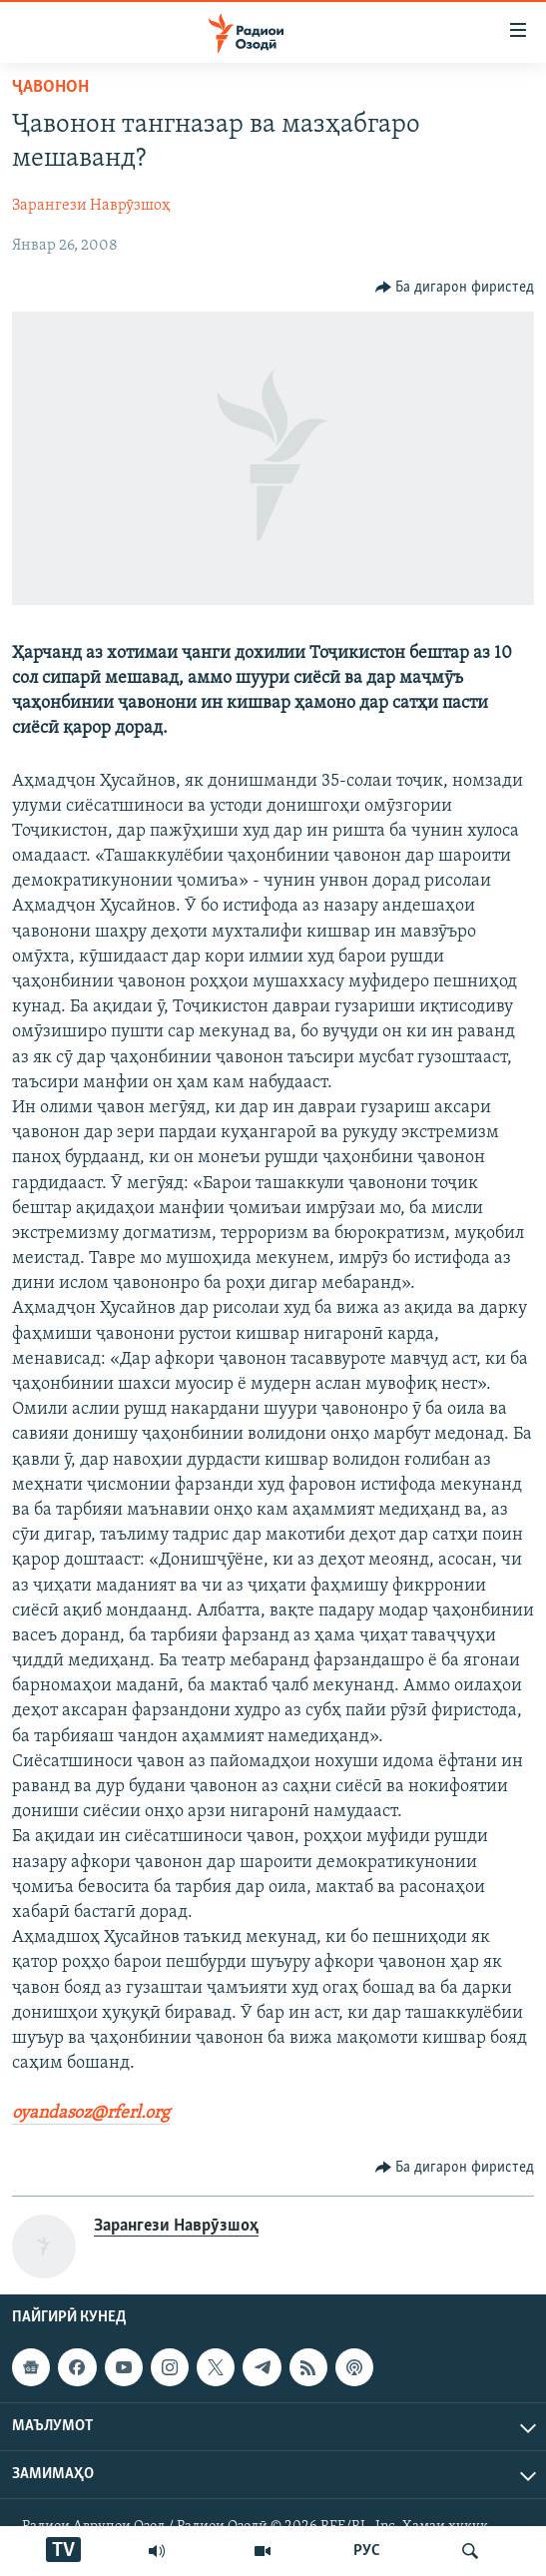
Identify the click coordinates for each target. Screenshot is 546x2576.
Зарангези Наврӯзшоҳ (91, 206)
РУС (366, 2551)
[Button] (455, 288)
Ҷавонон (50, 87)
